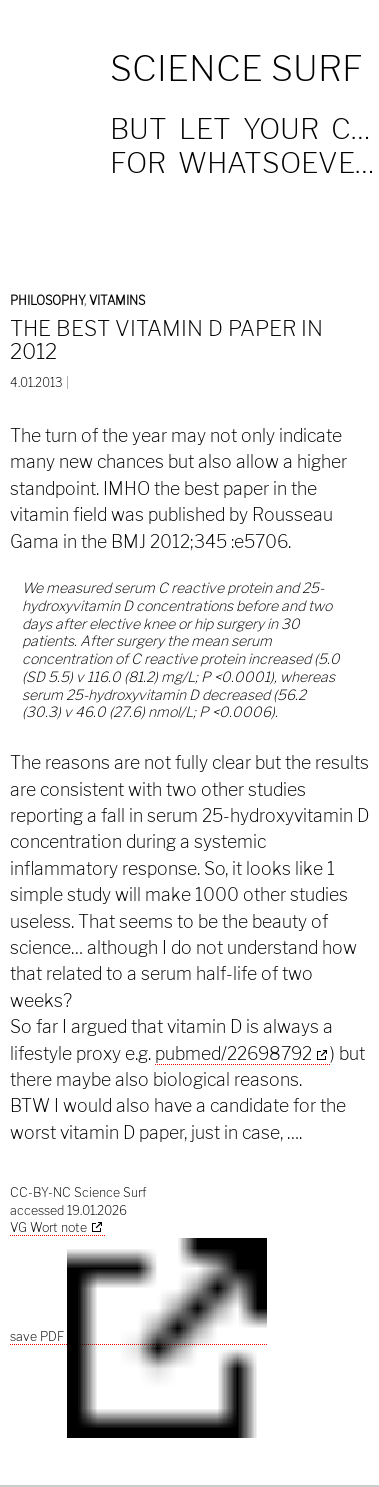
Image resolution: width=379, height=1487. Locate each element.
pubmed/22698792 (233, 1053)
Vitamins (117, 300)
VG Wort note (48, 1227)
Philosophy (47, 300)
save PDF (138, 1337)
